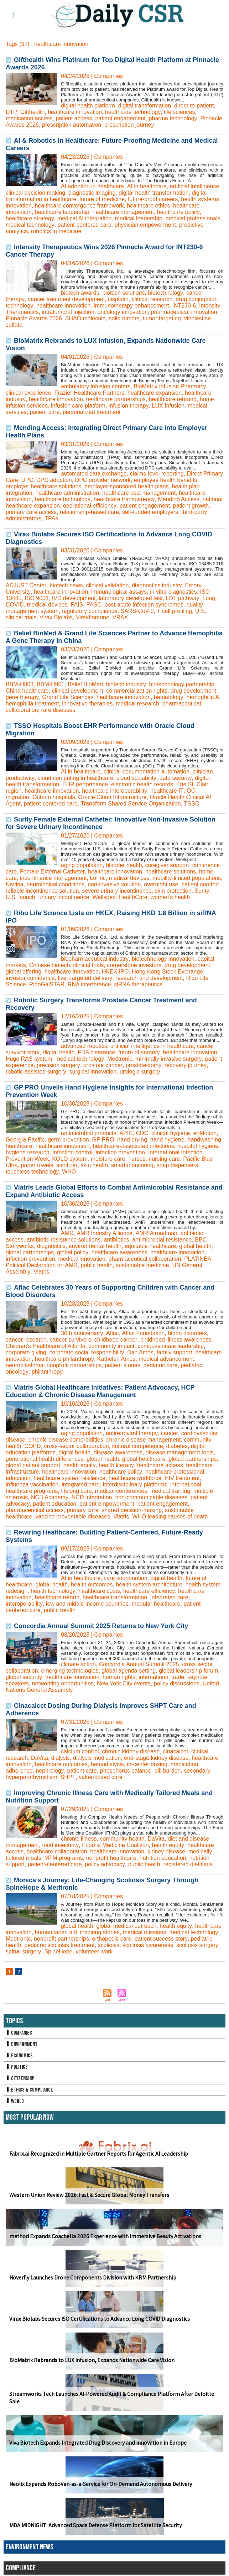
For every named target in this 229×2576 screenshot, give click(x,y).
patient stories (122, 1365)
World (15, 2101)
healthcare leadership (62, 212)
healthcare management (123, 212)
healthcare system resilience (69, 1478)
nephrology (50, 1770)
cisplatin (118, 299)
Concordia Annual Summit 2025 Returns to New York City (101, 1625)
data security (175, 778)
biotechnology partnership (181, 684)
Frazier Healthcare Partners (89, 392)
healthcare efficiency (148, 1591)
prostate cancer (102, 1065)
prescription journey (129, 124)
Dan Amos (140, 1352)
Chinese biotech (49, 965)
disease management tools (180, 1452)
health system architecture (149, 1584)
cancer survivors (70, 1339)
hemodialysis (107, 1764)
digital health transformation (154, 192)
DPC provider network (103, 480)
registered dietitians (188, 1864)
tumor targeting (162, 318)
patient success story (161, 1938)
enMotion (205, 1133)
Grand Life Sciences (67, 697)
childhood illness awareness (175, 1339)
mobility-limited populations (187, 878)
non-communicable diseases (151, 1497)
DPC (27, 480)
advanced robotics (84, 1046)
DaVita (39, 1757)
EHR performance (85, 784)
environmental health (95, 1246)
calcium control (80, 1751)
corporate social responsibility (87, 1352)
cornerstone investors (134, 965)
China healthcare (27, 690)
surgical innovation (92, 1071)
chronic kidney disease (131, 1751)
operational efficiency (89, 505)
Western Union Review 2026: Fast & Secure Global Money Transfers (89, 2194)
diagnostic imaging (92, 192)
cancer (169, 1433)
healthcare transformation (115, 1597)
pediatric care (161, 1365)
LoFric (98, 878)
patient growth (191, 505)
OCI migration (203, 790)
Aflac (111, 1333)
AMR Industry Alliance (104, 1233)
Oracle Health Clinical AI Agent (162, 797)
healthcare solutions (170, 871)
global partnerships (30, 1252)
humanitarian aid (56, 1932)
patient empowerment (106, 1503)
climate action (78, 1664)
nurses (137, 1158)
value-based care (100, 1777)
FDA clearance (96, 1052)
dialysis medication (97, 1757)
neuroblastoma (24, 1365)
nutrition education (163, 1857)
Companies (19, 2032)
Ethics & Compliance (29, 2089)
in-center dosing (147, 1764)
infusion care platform (78, 405)
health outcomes (92, 1584)
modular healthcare (155, 1603)
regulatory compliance (90, 611)
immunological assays (119, 591)
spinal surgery (23, 1951)
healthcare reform (57, 1597)
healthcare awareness (119, 1252)
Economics (19, 2055)
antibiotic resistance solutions (64, 1239)
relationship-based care (89, 512)
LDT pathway (182, 598)
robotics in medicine (56, 231)
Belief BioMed (85, 684)
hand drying (132, 1139)
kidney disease (166, 1851)
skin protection (173, 890)
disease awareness (118, 1452)
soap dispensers (177, 1165)
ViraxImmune (92, 617)
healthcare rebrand (172, 399)
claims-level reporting (157, 473)
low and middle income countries (87, 1603)
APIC (125, 1133)
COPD (32, 1446)
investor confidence (30, 978)
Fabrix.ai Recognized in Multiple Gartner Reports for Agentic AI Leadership (98, 2153)
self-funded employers (150, 512)
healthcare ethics (148, 205)
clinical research (151, 299)
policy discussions (176, 1683)
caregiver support (167, 865)
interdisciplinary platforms (135, 1484)
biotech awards (80, 292)
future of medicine (102, 199)
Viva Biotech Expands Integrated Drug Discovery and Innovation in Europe (98, 2442)
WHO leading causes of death (170, 1516)
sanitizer (66, 1165)
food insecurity (60, 1845)
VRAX (120, 617)
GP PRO (103, 1139)
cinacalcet (175, 1751)
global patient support (33, 1465)
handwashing (204, 1139)
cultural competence (137, 1446)
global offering (23, 971)
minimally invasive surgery (168, 1058)
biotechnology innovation (162, 958)
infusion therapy (129, 405)
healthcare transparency (123, 499)
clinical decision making (35, 192)
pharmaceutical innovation (184, 312)
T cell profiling (174, 611)
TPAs (51, 518)
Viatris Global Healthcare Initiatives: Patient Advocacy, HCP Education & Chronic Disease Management (100, 1391)
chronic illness (79, 1838)
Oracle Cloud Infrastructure (86, 797)
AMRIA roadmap (156, 1233)
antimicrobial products (88, 1133)
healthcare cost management (139, 492)
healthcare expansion (154, 392)
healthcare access (159, 1465)
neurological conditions (56, 884)
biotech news (65, 585)
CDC (142, 1133)
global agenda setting (129, 1670)
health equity (79, 1465)
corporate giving (26, 1352)
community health (122, 1838)
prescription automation (71, 124)
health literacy (115, 1465)
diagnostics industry (156, 585)
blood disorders (186, 1333)
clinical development (77, 690)
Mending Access (178, 499)
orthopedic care (111, 1938)
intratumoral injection (68, 312)
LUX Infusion (168, 405)
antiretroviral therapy (131, 1433)
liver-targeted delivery (85, 978)
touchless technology (32, 1171)
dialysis (60, 1757)
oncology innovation (123, 312)
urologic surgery (139, 1071)
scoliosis (108, 1945)
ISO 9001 (37, 598)
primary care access (31, 512)
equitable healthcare (150, 1246)
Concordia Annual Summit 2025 (139, 1664)
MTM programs (64, 1857)
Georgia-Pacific (25, 1139)
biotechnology (165, 292)
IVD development (74, 598)
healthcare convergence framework (79, 205)
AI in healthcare (146, 186)
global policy (72, 1252)
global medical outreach (127, 1925)
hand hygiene (167, 1139)
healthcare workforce (135, 1478)
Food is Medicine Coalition (115, 1845)
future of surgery (138, 1052)
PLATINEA (198, 1258)
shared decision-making (132, 1510)
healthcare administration (67, 492)
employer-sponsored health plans (126, 486)
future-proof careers (153, 199)
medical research (138, 703)
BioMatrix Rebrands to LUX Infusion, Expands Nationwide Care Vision (92, 2359)
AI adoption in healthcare (92, 186)
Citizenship (20, 2078)
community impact (112, 1346)
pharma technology (173, 118)
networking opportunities (63, 1683)
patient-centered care (84, 224)
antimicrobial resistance (162, 1239)
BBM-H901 (50, 684)
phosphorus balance (125, 1770)
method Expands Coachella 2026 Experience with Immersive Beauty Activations (105, 2236)
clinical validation (107, 585)
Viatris (41, 1271)
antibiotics (116, 1239)
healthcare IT (166, 790)
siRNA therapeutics (138, 984)
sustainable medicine (142, 1265)
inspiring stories (100, 1932)
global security (24, 1677)
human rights (118, 1677)
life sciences (178, 112)
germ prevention (68, 1139)
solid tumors (124, 318)
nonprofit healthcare (111, 1857)
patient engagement (120, 118)
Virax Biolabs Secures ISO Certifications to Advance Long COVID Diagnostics (99, 2318)
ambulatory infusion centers (96, 386)
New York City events (124, 1683)
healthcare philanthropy (64, 1358)
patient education (54, 1503)
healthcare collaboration (57, 1851)
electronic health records (142, 784)
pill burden (167, 1770)
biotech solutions (124, 292)
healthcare (19, 1146)
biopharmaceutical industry (94, 958)
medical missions (144, 1932)
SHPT (68, 1777)
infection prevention (120, 1152)
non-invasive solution (114, 884)
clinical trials (88, 965)
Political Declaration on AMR (42, 1265)
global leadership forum (188, 1670)
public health (97, 1265)
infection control (73, 1152)
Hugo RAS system (29, 1058)
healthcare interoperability (114, 790)
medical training (170, 1491)
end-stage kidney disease (156, 1757)
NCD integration (91, 1497)
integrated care (81, 1484)
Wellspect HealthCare (107, 897)
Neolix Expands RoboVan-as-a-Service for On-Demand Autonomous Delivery (100, 2483)
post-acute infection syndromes (144, 604)
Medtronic (119, 1058)
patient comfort (200, 884)
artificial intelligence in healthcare (152, 1046)
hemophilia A (202, 697)
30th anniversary (82, 1333)
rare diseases (58, 710)
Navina (15, 884)
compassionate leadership (171, 1346)
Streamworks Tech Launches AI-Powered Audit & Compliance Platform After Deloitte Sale (111, 2397)
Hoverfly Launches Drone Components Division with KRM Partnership (92, 2277)
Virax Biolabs (56, 617)
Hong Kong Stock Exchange (167, 971)
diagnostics (51, 1246)
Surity (202, 890)
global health (195, 1246)
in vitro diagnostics (173, 591)
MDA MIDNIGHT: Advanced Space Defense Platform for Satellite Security (95, 2525)
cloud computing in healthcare (75, 778)
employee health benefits (165, 480)
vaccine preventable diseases (73, 1516)
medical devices (47, 604)
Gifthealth (32, 112)
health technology (53, 1591)
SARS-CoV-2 (137, 611)
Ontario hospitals (27, 797)
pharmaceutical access (35, 1510)
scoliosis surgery (197, 1945)
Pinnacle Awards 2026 (34, 318)
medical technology (30, 224)
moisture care (108, 1158)
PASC (93, 604)
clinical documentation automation (146, 771)
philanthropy (46, 1371)
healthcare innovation (74, 112)
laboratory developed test (131, 598)
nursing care (164, 1158)
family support (174, 1352)
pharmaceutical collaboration (145, 1258)
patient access (74, 118)
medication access (29, 118)
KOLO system (70, 1158)
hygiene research (28, 1152)
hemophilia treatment (32, 703)
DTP (11, 112)
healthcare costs (99, 1591)
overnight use (161, 884)
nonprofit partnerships (74, 1365)
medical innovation (82, 1258)
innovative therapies (87, 703)
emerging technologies (70, 1670)
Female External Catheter (52, 871)
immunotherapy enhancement (131, 305)
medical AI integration (84, 218)
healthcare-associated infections (134, 1146)
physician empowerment (145, 224)
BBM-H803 (19, 684)
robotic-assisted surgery (36, 1071)
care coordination (125, 1578)
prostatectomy (142, 1065)
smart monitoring (132, 1165)
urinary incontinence (51, 897)
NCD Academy (49, 1497)
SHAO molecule (85, 318)
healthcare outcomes (61, 1764)
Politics (17, 2066)
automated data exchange (94, 473)
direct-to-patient (194, 105)
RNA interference (89, 984)
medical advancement (166, 1358)
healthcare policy (178, 212)
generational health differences (45, 1458)
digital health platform (88, 105)
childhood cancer (115, 1339)
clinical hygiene (170, 1133)
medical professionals (192, 218)
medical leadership (138, 218)
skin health (94, 1165)
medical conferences (121, 1491)
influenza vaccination (32, 1484)
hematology (168, 697)
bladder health (124, 865)
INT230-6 (184, 305)
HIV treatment (182, 1478)
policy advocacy (105, 1864)
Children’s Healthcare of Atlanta (45, 1346)
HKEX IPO (115, 971)
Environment (21, 2044)
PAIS (77, 604)
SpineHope (58, 1951)
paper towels (37, 1165)
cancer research (26, 1339)
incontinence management (53, 878)
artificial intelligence (194, 186)
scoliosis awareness (148, 1945)
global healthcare (144, 1458)
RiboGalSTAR (46, 984)
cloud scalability (136, 778)
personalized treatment (92, 412)
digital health (58, 1052)
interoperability (24, 1603)
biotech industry (126, 684)
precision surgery (58, 1065)
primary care (83, 1510)
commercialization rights (137, 690)
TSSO (154, 803)
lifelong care (76, 1491)
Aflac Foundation (142, 1333)
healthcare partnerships (115, 399)
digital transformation (144, 105)
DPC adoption (54, 480)
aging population (82, 865)
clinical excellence (28, 392)
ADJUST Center (26, 585)
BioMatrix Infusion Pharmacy (170, 386)
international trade (161, 1677)
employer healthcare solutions (44, 486)
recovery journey (184, 1065)
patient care (45, 412)
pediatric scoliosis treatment (59, 1945)
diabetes (177, 1446)
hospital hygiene (198, 1146)
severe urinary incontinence (117, 890)
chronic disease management (143, 1439)
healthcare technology (132, 112)
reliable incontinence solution (42, 890)
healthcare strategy (30, 218)
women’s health (157, 897)
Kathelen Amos (116, 1358)
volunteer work (93, 1951)
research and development (148, 978)
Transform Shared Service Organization (93, 803)
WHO (69, 1171)
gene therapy (22, 697)
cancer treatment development (65, 299)
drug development (193, 690)
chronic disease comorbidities (65, 1439)
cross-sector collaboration (76, 1446)
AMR (67, 1233)
